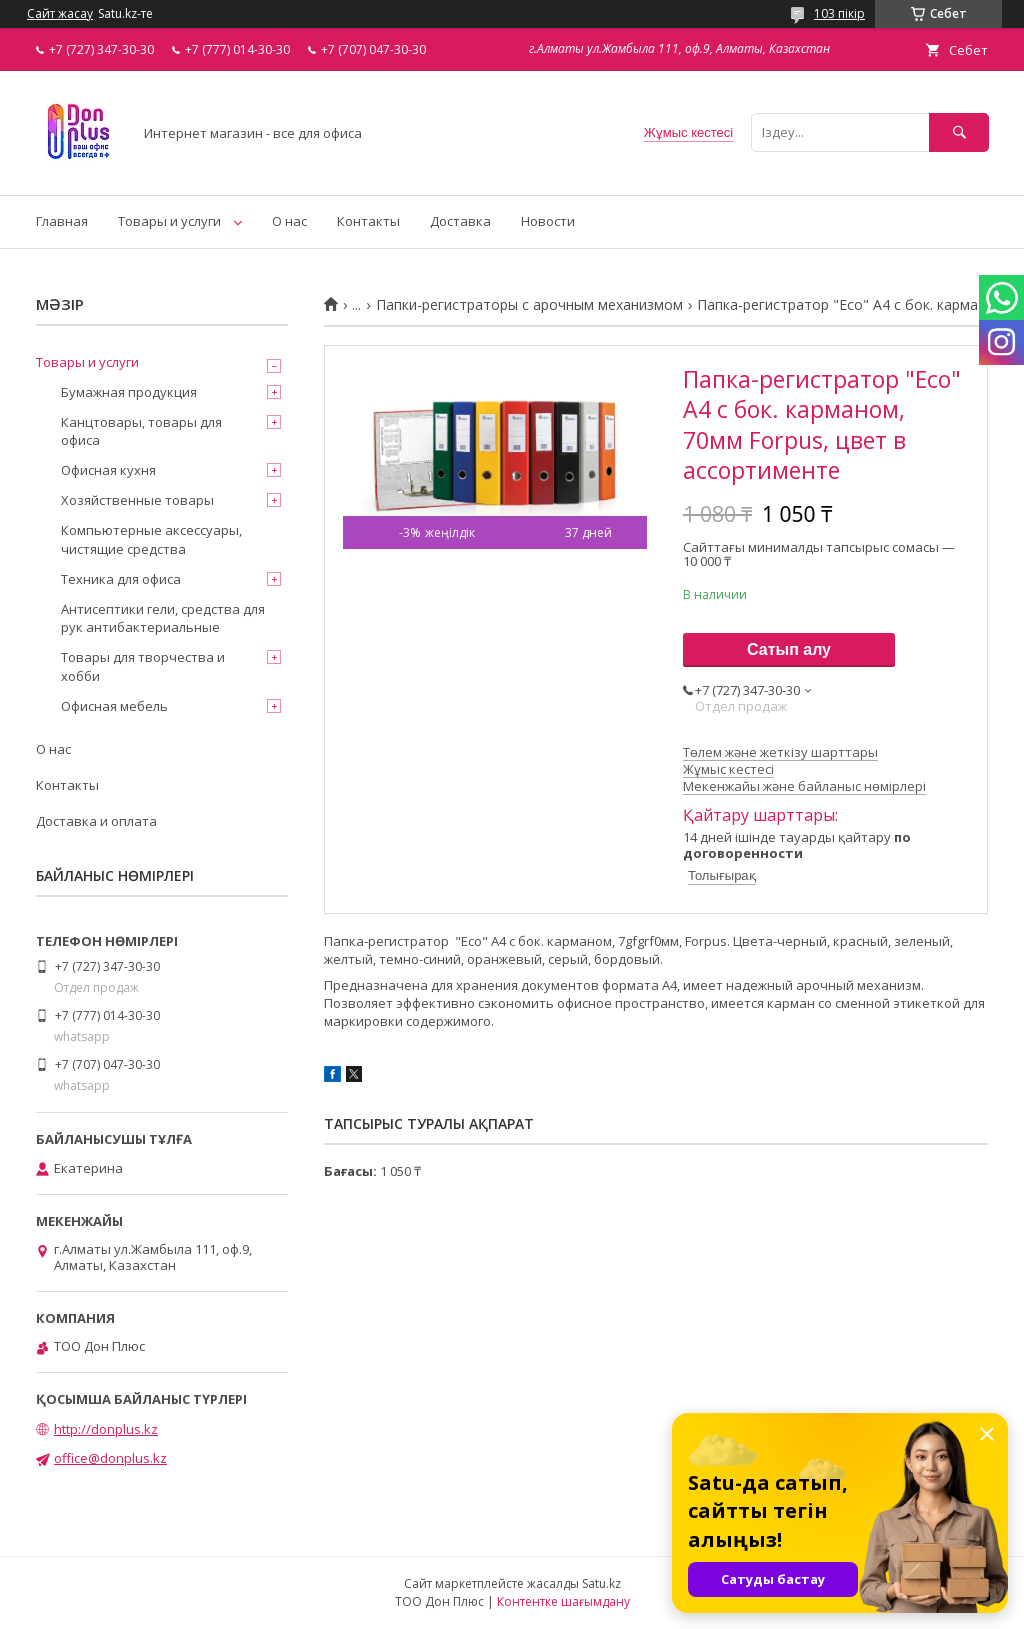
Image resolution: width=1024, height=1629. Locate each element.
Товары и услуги (169, 221)
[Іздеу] (959, 132)
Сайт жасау (60, 14)
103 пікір (839, 13)
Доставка (460, 221)
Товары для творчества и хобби (143, 666)
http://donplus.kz (106, 1429)
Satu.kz (601, 1583)
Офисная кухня (108, 470)
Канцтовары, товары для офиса (141, 431)
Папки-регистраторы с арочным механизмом (529, 305)
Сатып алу (789, 649)
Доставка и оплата (96, 821)
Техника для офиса (121, 579)
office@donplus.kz (110, 1458)
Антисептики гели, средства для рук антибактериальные (163, 618)
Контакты (368, 221)
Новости (548, 221)
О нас (289, 221)
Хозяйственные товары (137, 500)
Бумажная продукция (129, 392)
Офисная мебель (114, 706)
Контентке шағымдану (563, 1601)
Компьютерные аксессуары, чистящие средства (151, 539)
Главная (62, 221)
